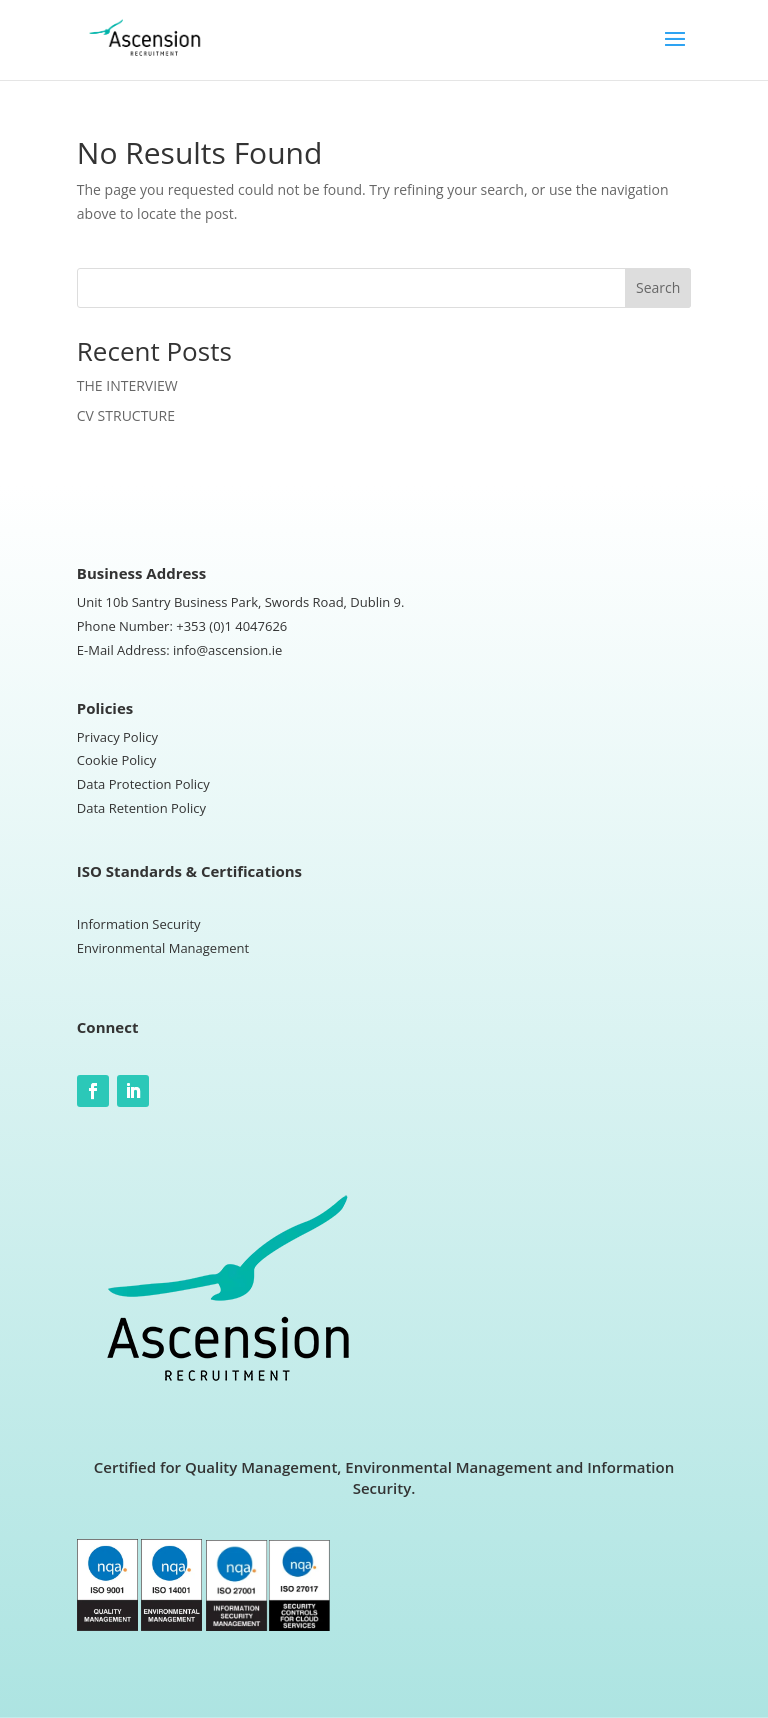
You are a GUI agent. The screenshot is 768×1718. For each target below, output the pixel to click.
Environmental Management (163, 948)
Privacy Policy (117, 737)
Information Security (139, 924)
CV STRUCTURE (126, 415)
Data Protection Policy (143, 784)
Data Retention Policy (141, 808)
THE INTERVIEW (127, 385)
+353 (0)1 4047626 (231, 626)
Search (658, 287)
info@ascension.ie (227, 650)
